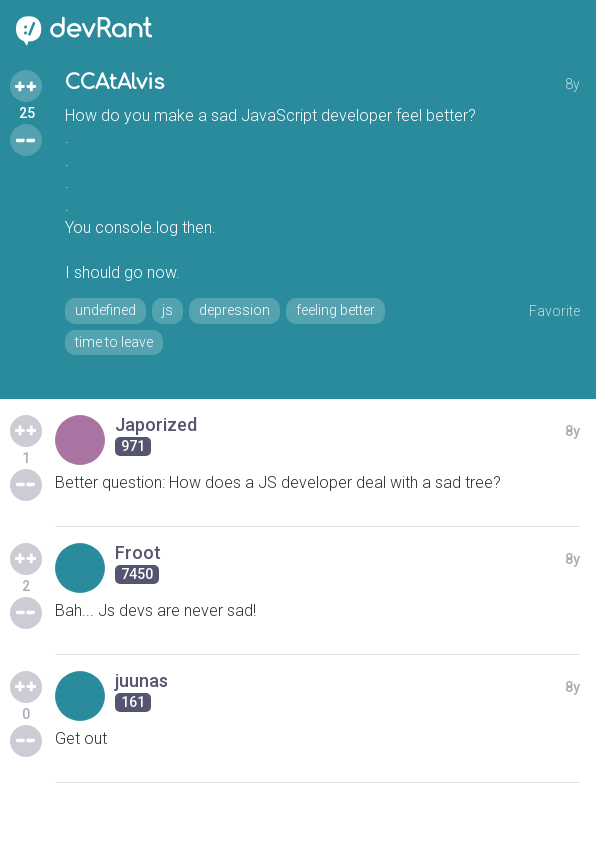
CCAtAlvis (114, 82)
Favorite (554, 311)
